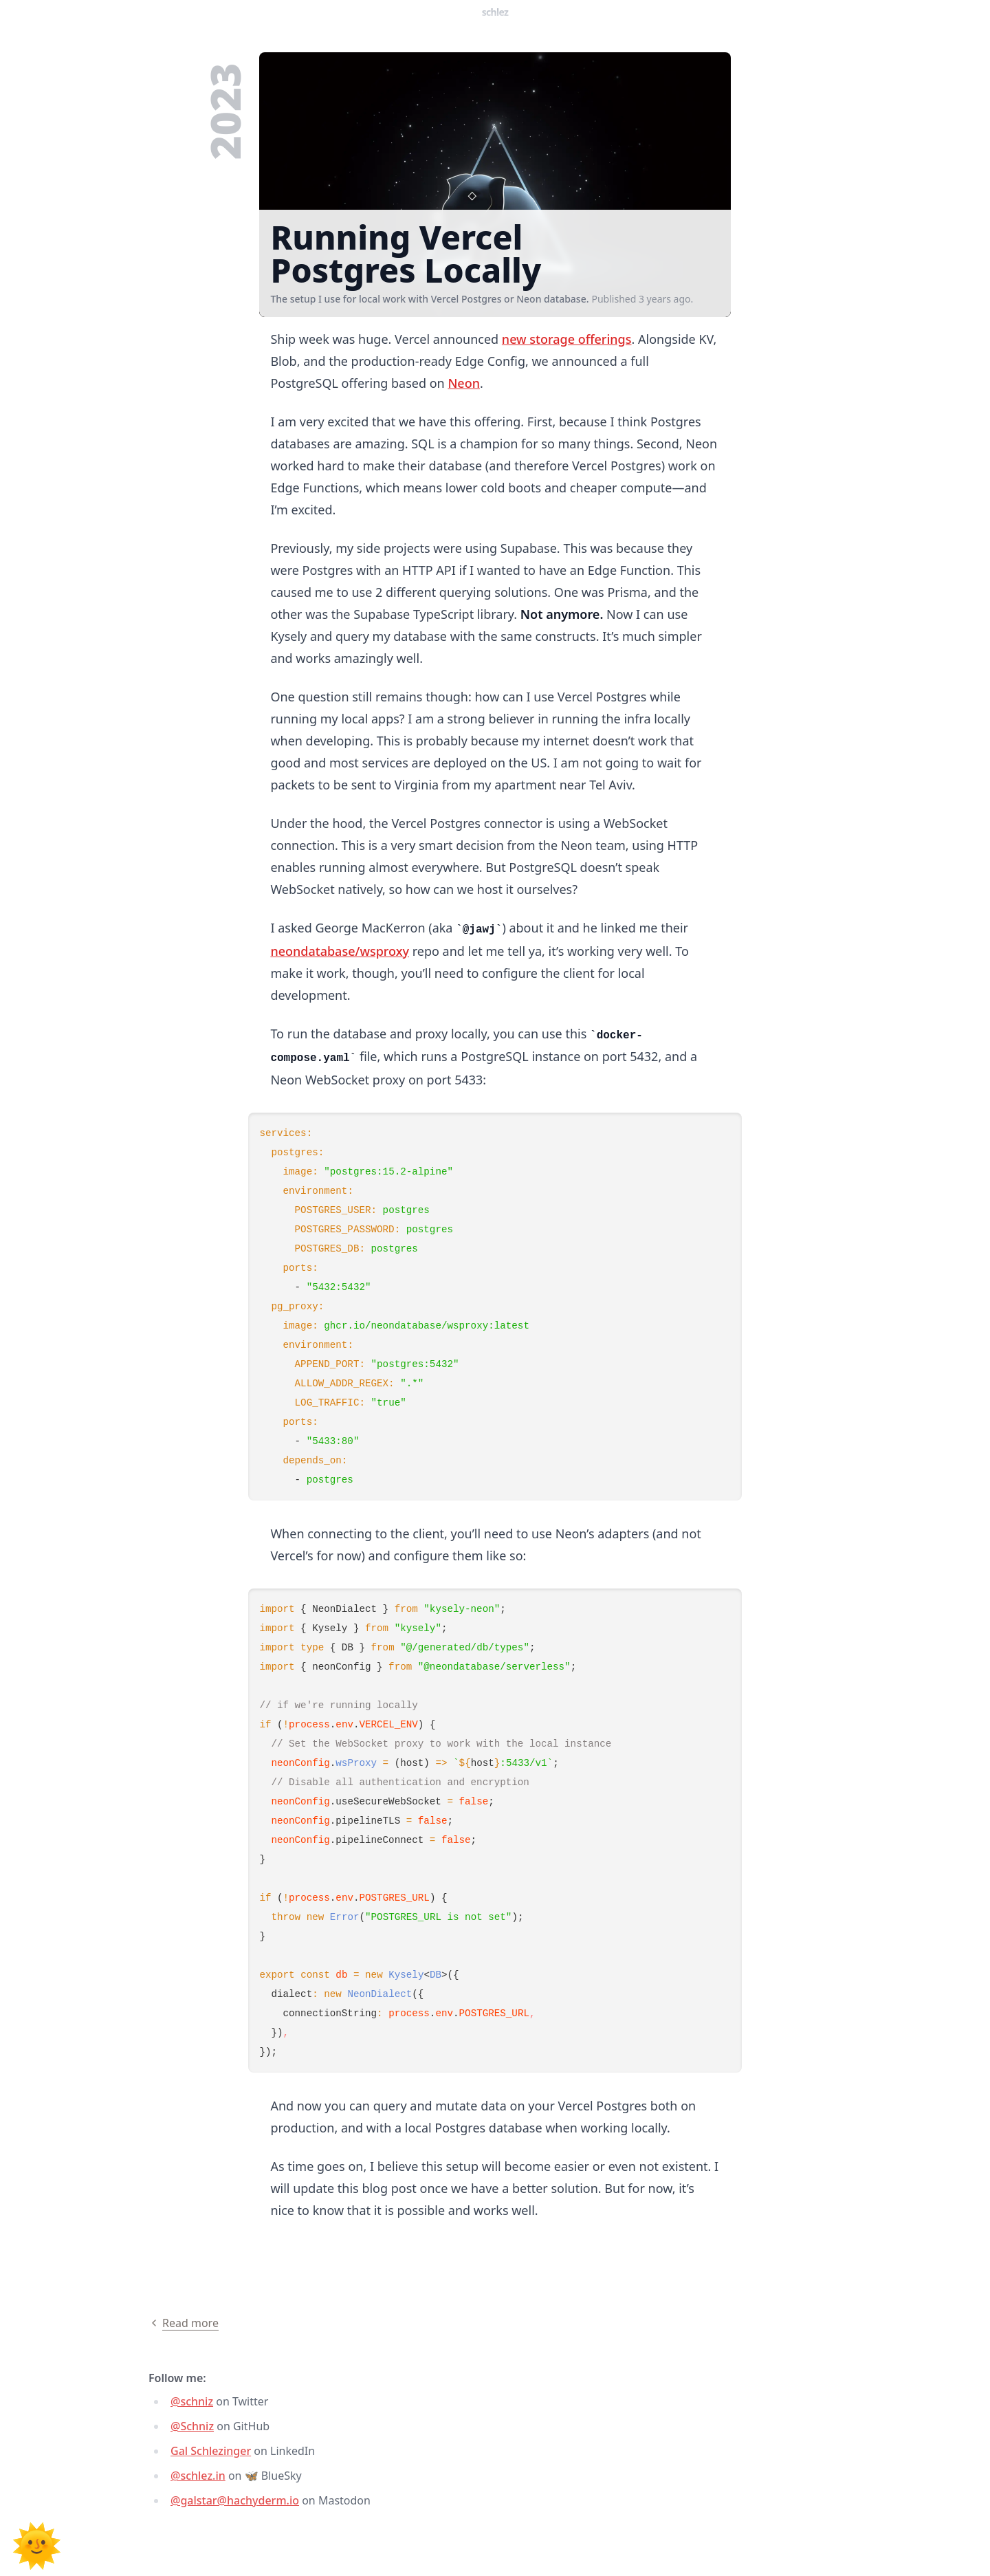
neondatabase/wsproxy (339, 951)
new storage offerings (567, 339)
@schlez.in (198, 2475)
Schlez (495, 12)
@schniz (191, 2401)
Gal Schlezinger (210, 2450)
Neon (464, 383)
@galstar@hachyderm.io (234, 2500)
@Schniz (192, 2426)
